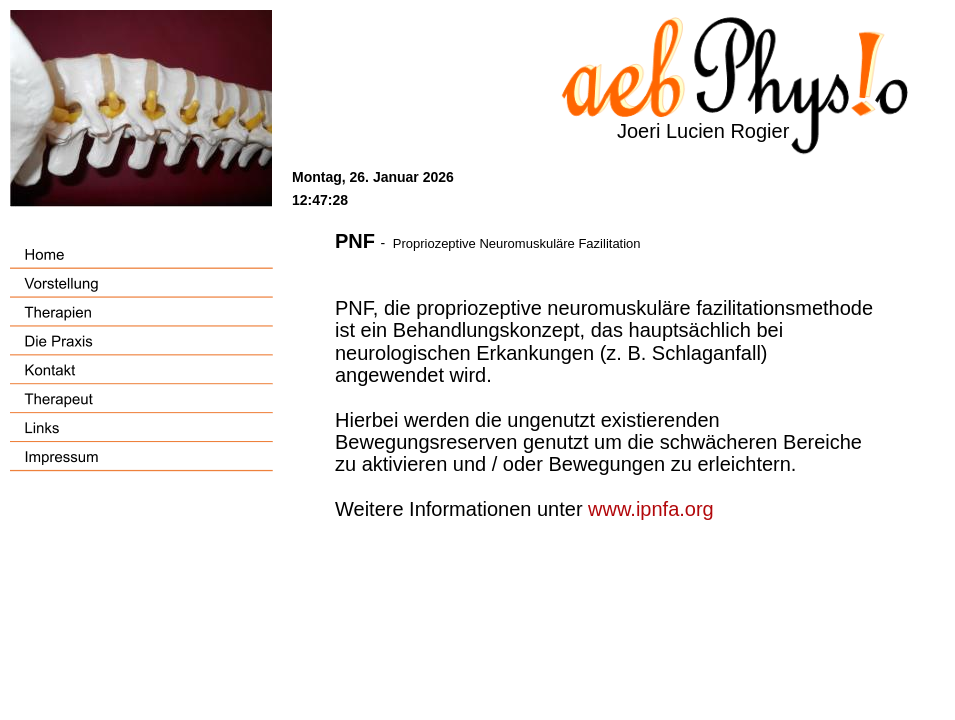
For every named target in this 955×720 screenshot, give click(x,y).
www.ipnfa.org (651, 509)
